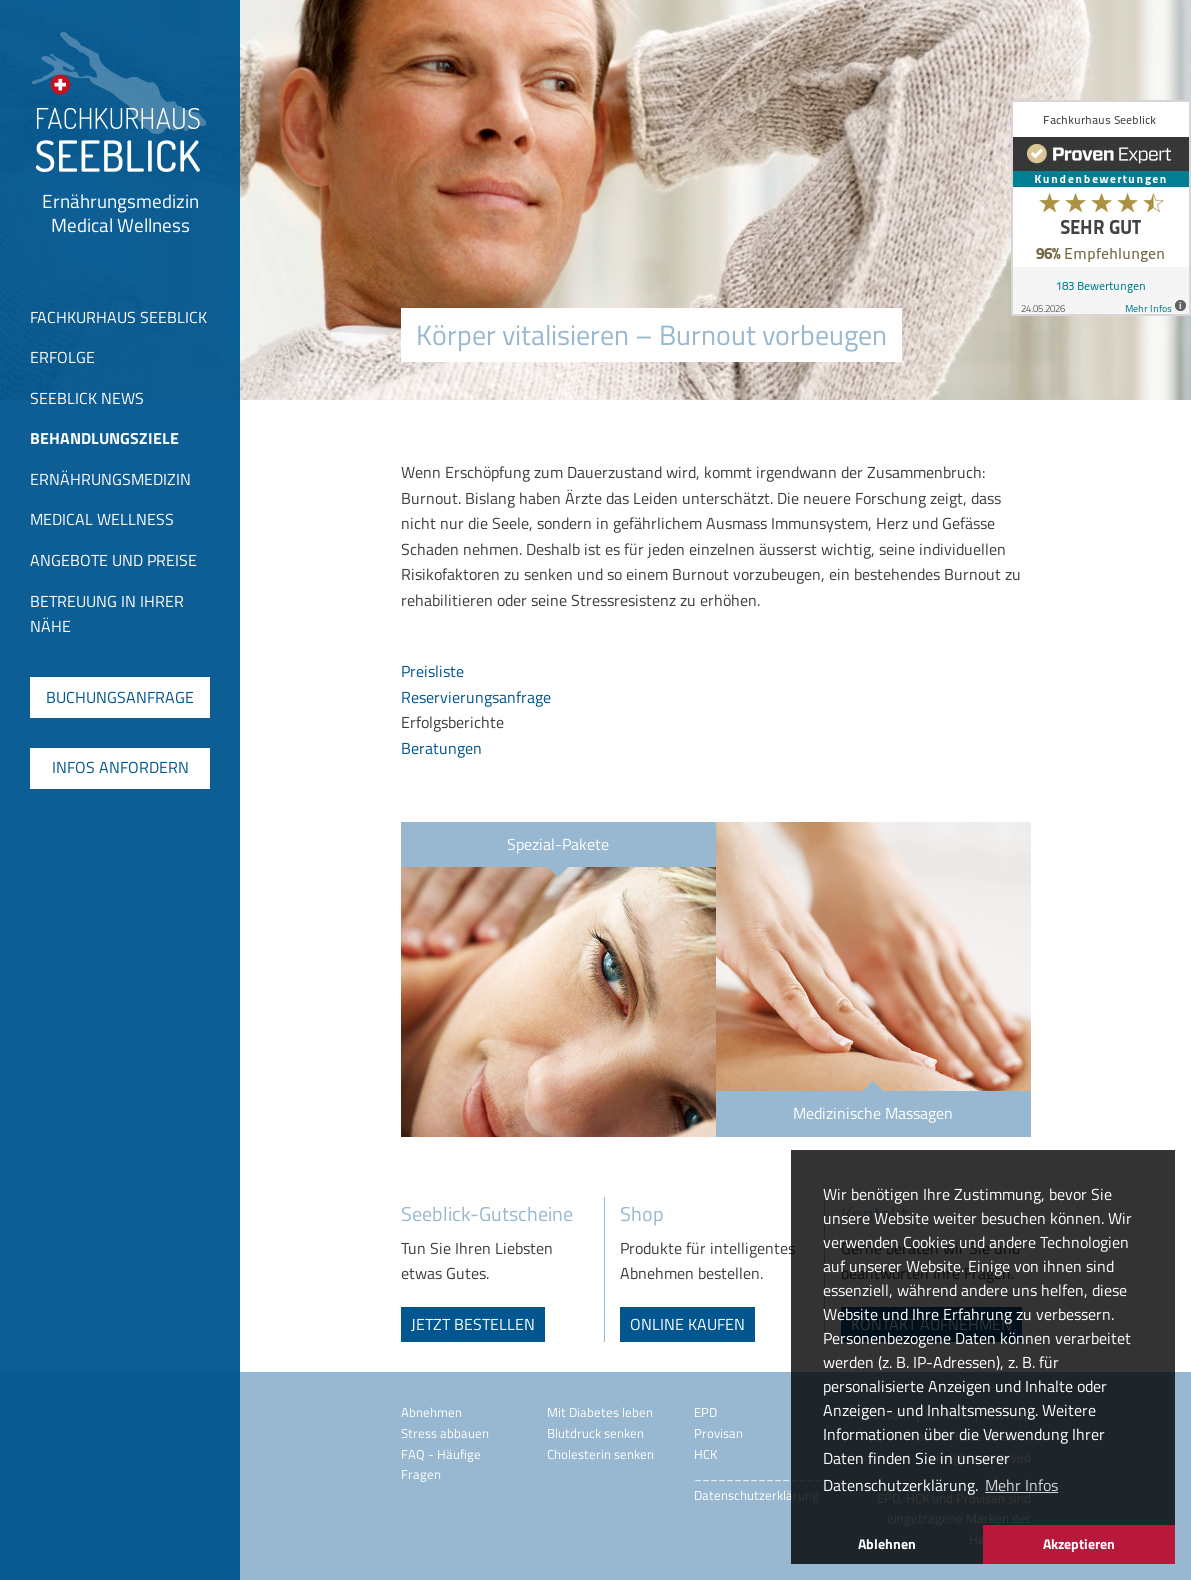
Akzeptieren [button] (1079, 1544)
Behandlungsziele (104, 438)
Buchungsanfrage (120, 697)
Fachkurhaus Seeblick (118, 317)
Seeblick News (87, 398)
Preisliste (432, 671)
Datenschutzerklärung (756, 1495)
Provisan (718, 1433)
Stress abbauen (445, 1433)
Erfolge (62, 357)
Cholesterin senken (600, 1454)
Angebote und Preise (113, 560)
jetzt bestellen (473, 1324)
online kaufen (687, 1324)
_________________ (762, 1474)
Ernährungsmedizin (110, 479)
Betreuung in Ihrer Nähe (107, 614)
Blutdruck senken (595, 1433)
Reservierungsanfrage (476, 697)
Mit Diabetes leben (600, 1412)
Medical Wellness (102, 519)
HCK (705, 1454)
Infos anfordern (120, 767)
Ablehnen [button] (887, 1544)
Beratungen (441, 748)
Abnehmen (431, 1412)
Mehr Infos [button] (1021, 1485)
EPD (705, 1412)
